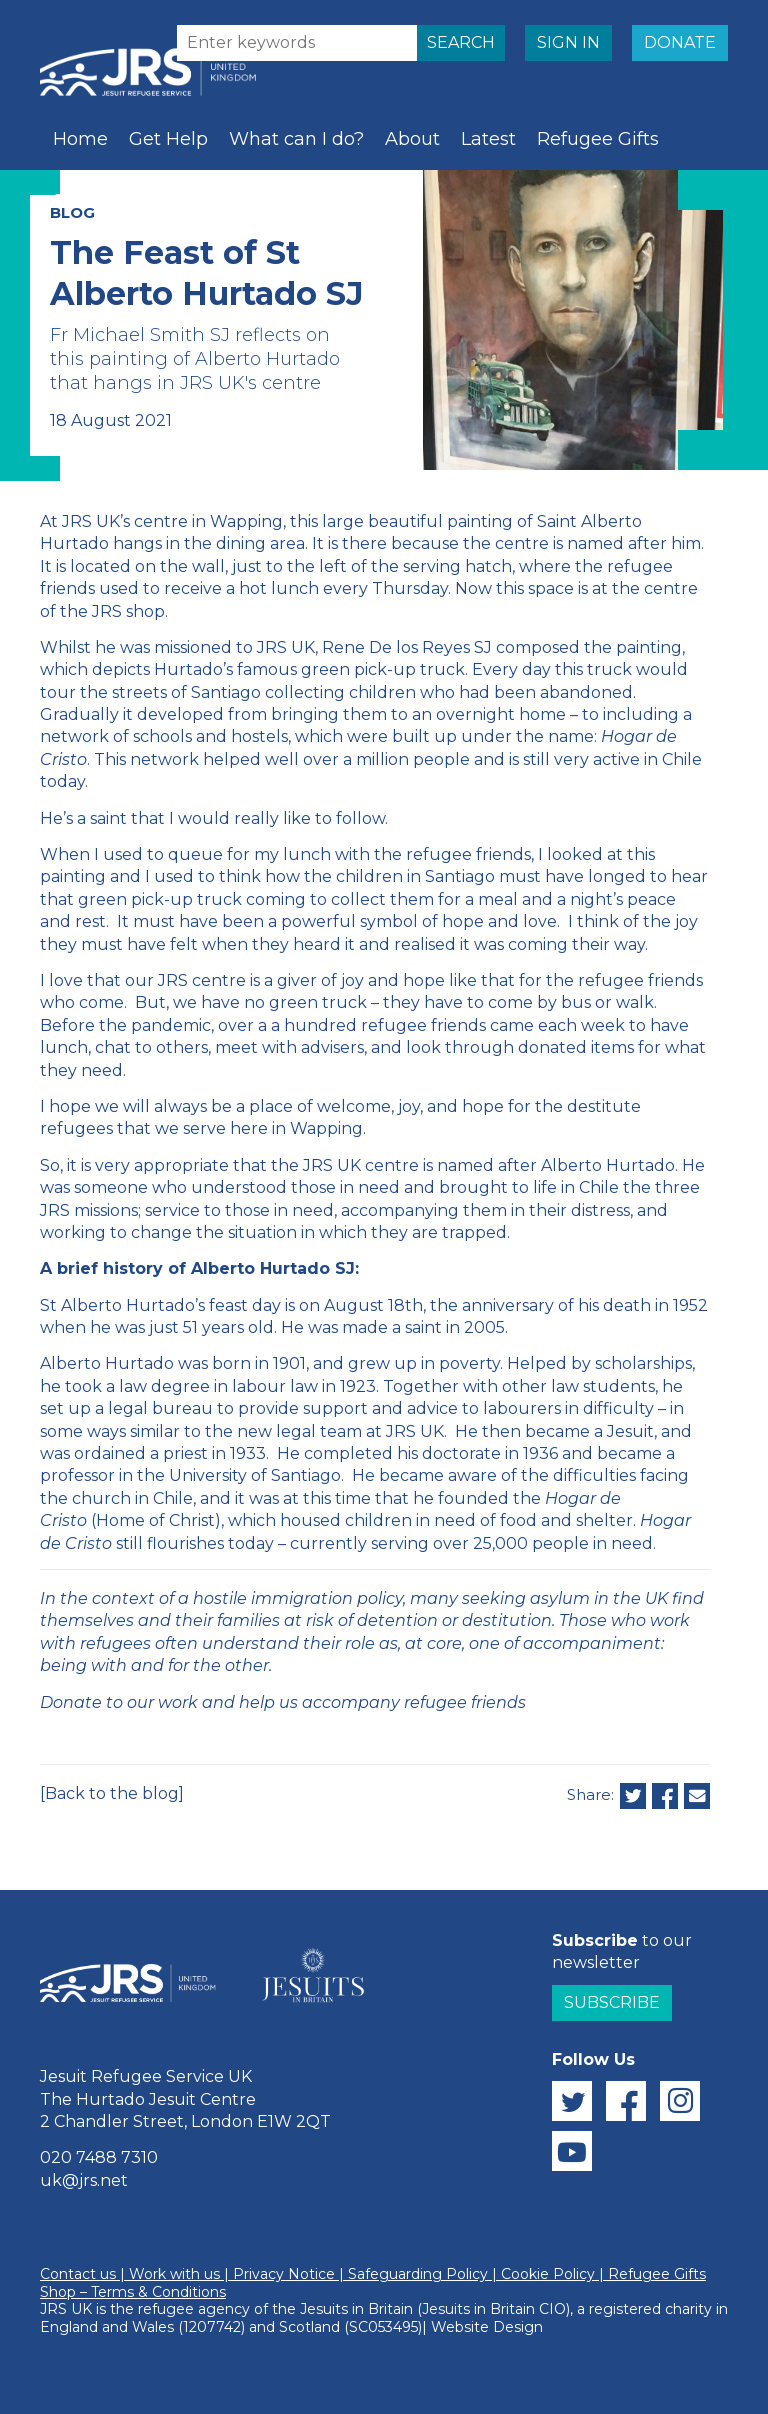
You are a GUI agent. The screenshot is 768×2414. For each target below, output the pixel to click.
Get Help (168, 139)
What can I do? (296, 139)
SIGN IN (568, 42)
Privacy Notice (284, 2274)
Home (80, 139)
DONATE (680, 42)
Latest (488, 139)
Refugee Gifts (598, 139)
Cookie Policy (548, 2274)
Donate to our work (119, 1702)
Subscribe (612, 2002)
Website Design (487, 2327)
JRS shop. (130, 611)
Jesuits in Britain (356, 2309)
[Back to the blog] (112, 1793)
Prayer (172, 201)
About (412, 139)
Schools (87, 201)
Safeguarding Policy (418, 2274)
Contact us (78, 2274)
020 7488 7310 (99, 2157)
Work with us (174, 2274)
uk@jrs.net (84, 2180)
